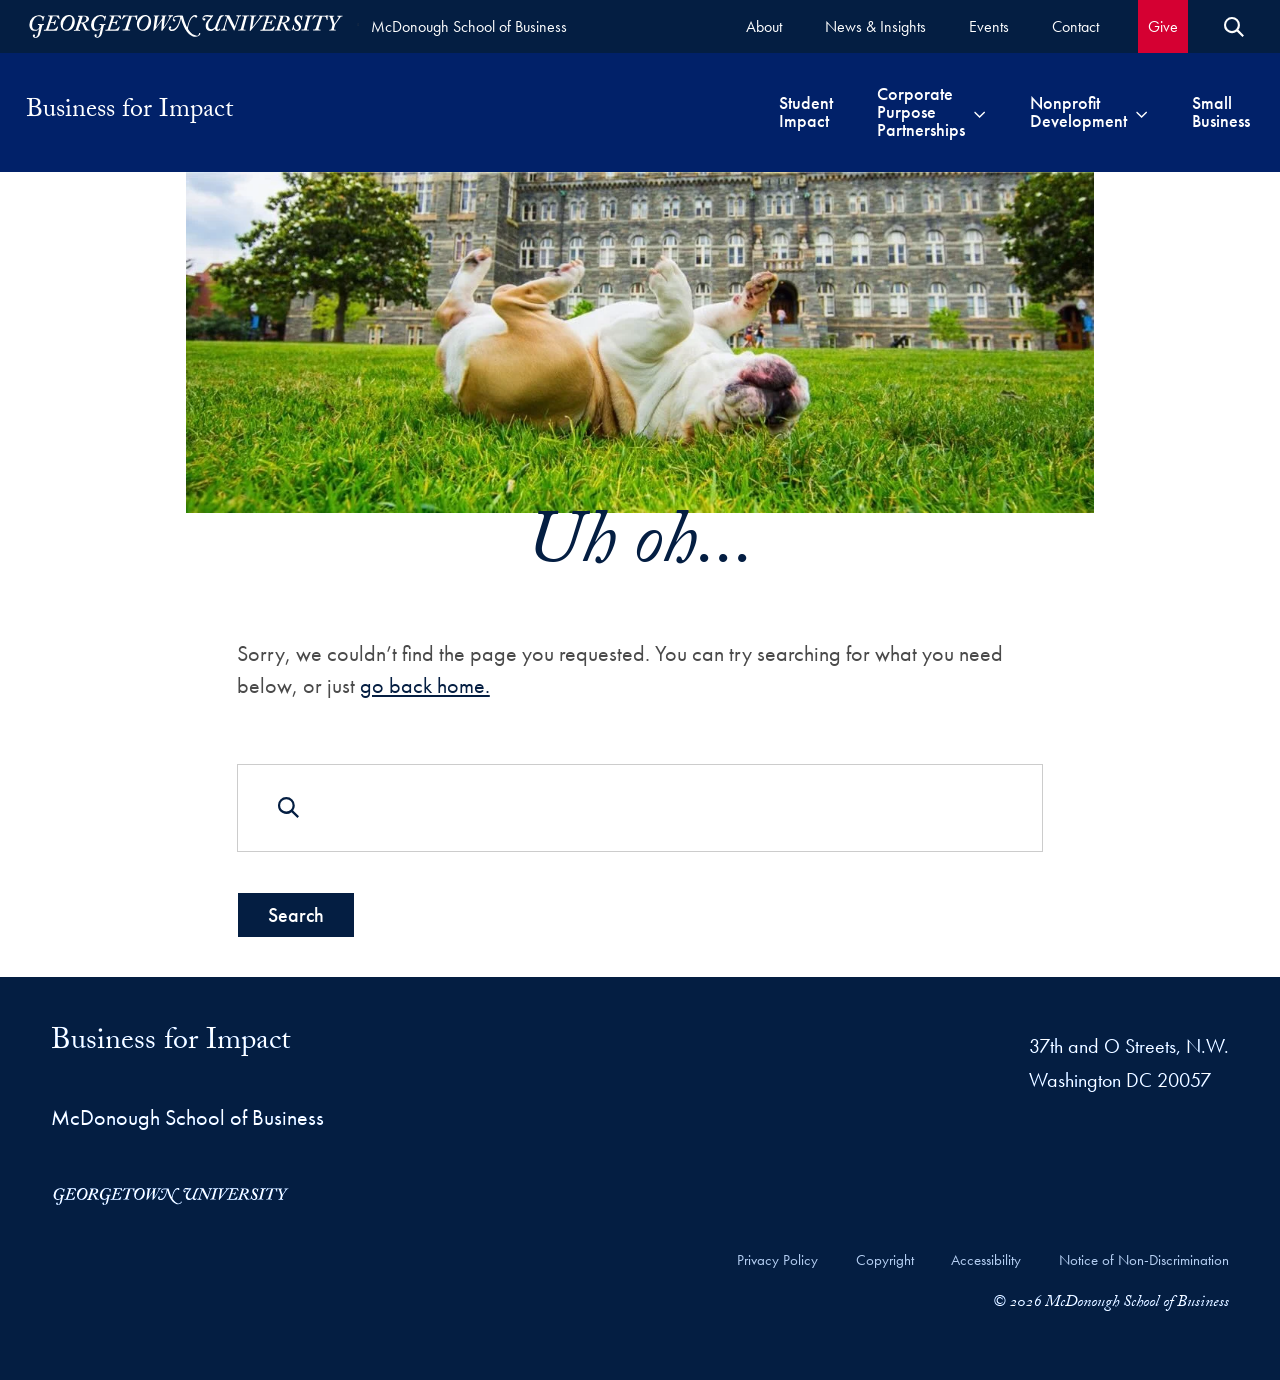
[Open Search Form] (1234, 27)
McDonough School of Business (469, 26)
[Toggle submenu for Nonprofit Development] (1141, 112)
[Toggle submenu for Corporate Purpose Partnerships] (979, 112)
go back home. (425, 685)
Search (296, 914)
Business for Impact (129, 112)
